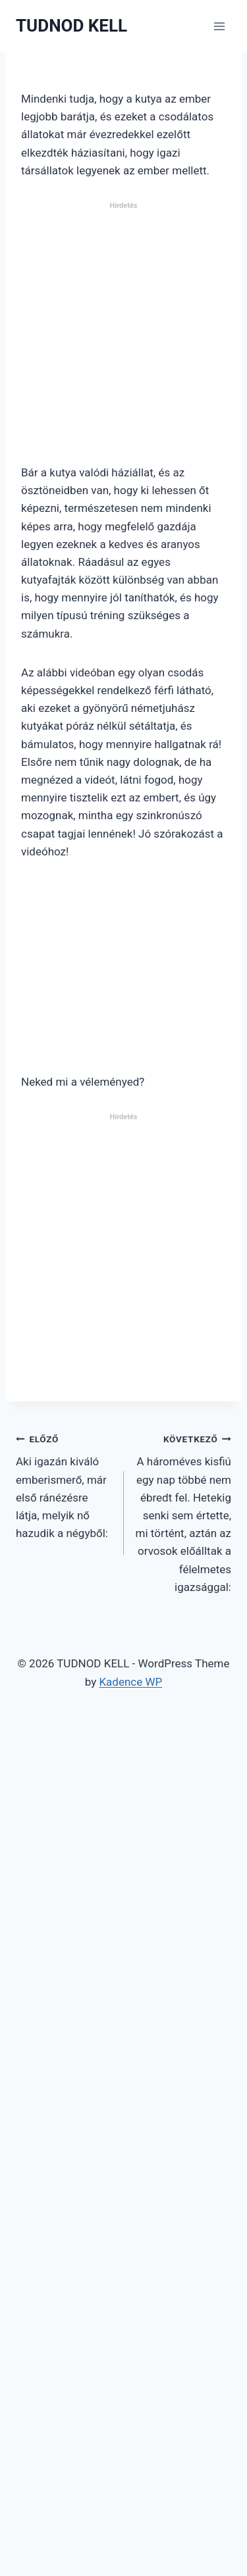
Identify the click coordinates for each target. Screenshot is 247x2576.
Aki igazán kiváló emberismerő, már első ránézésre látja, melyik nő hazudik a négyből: (64, 1485)
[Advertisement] (123, 338)
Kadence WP (130, 1681)
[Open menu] (219, 26)
